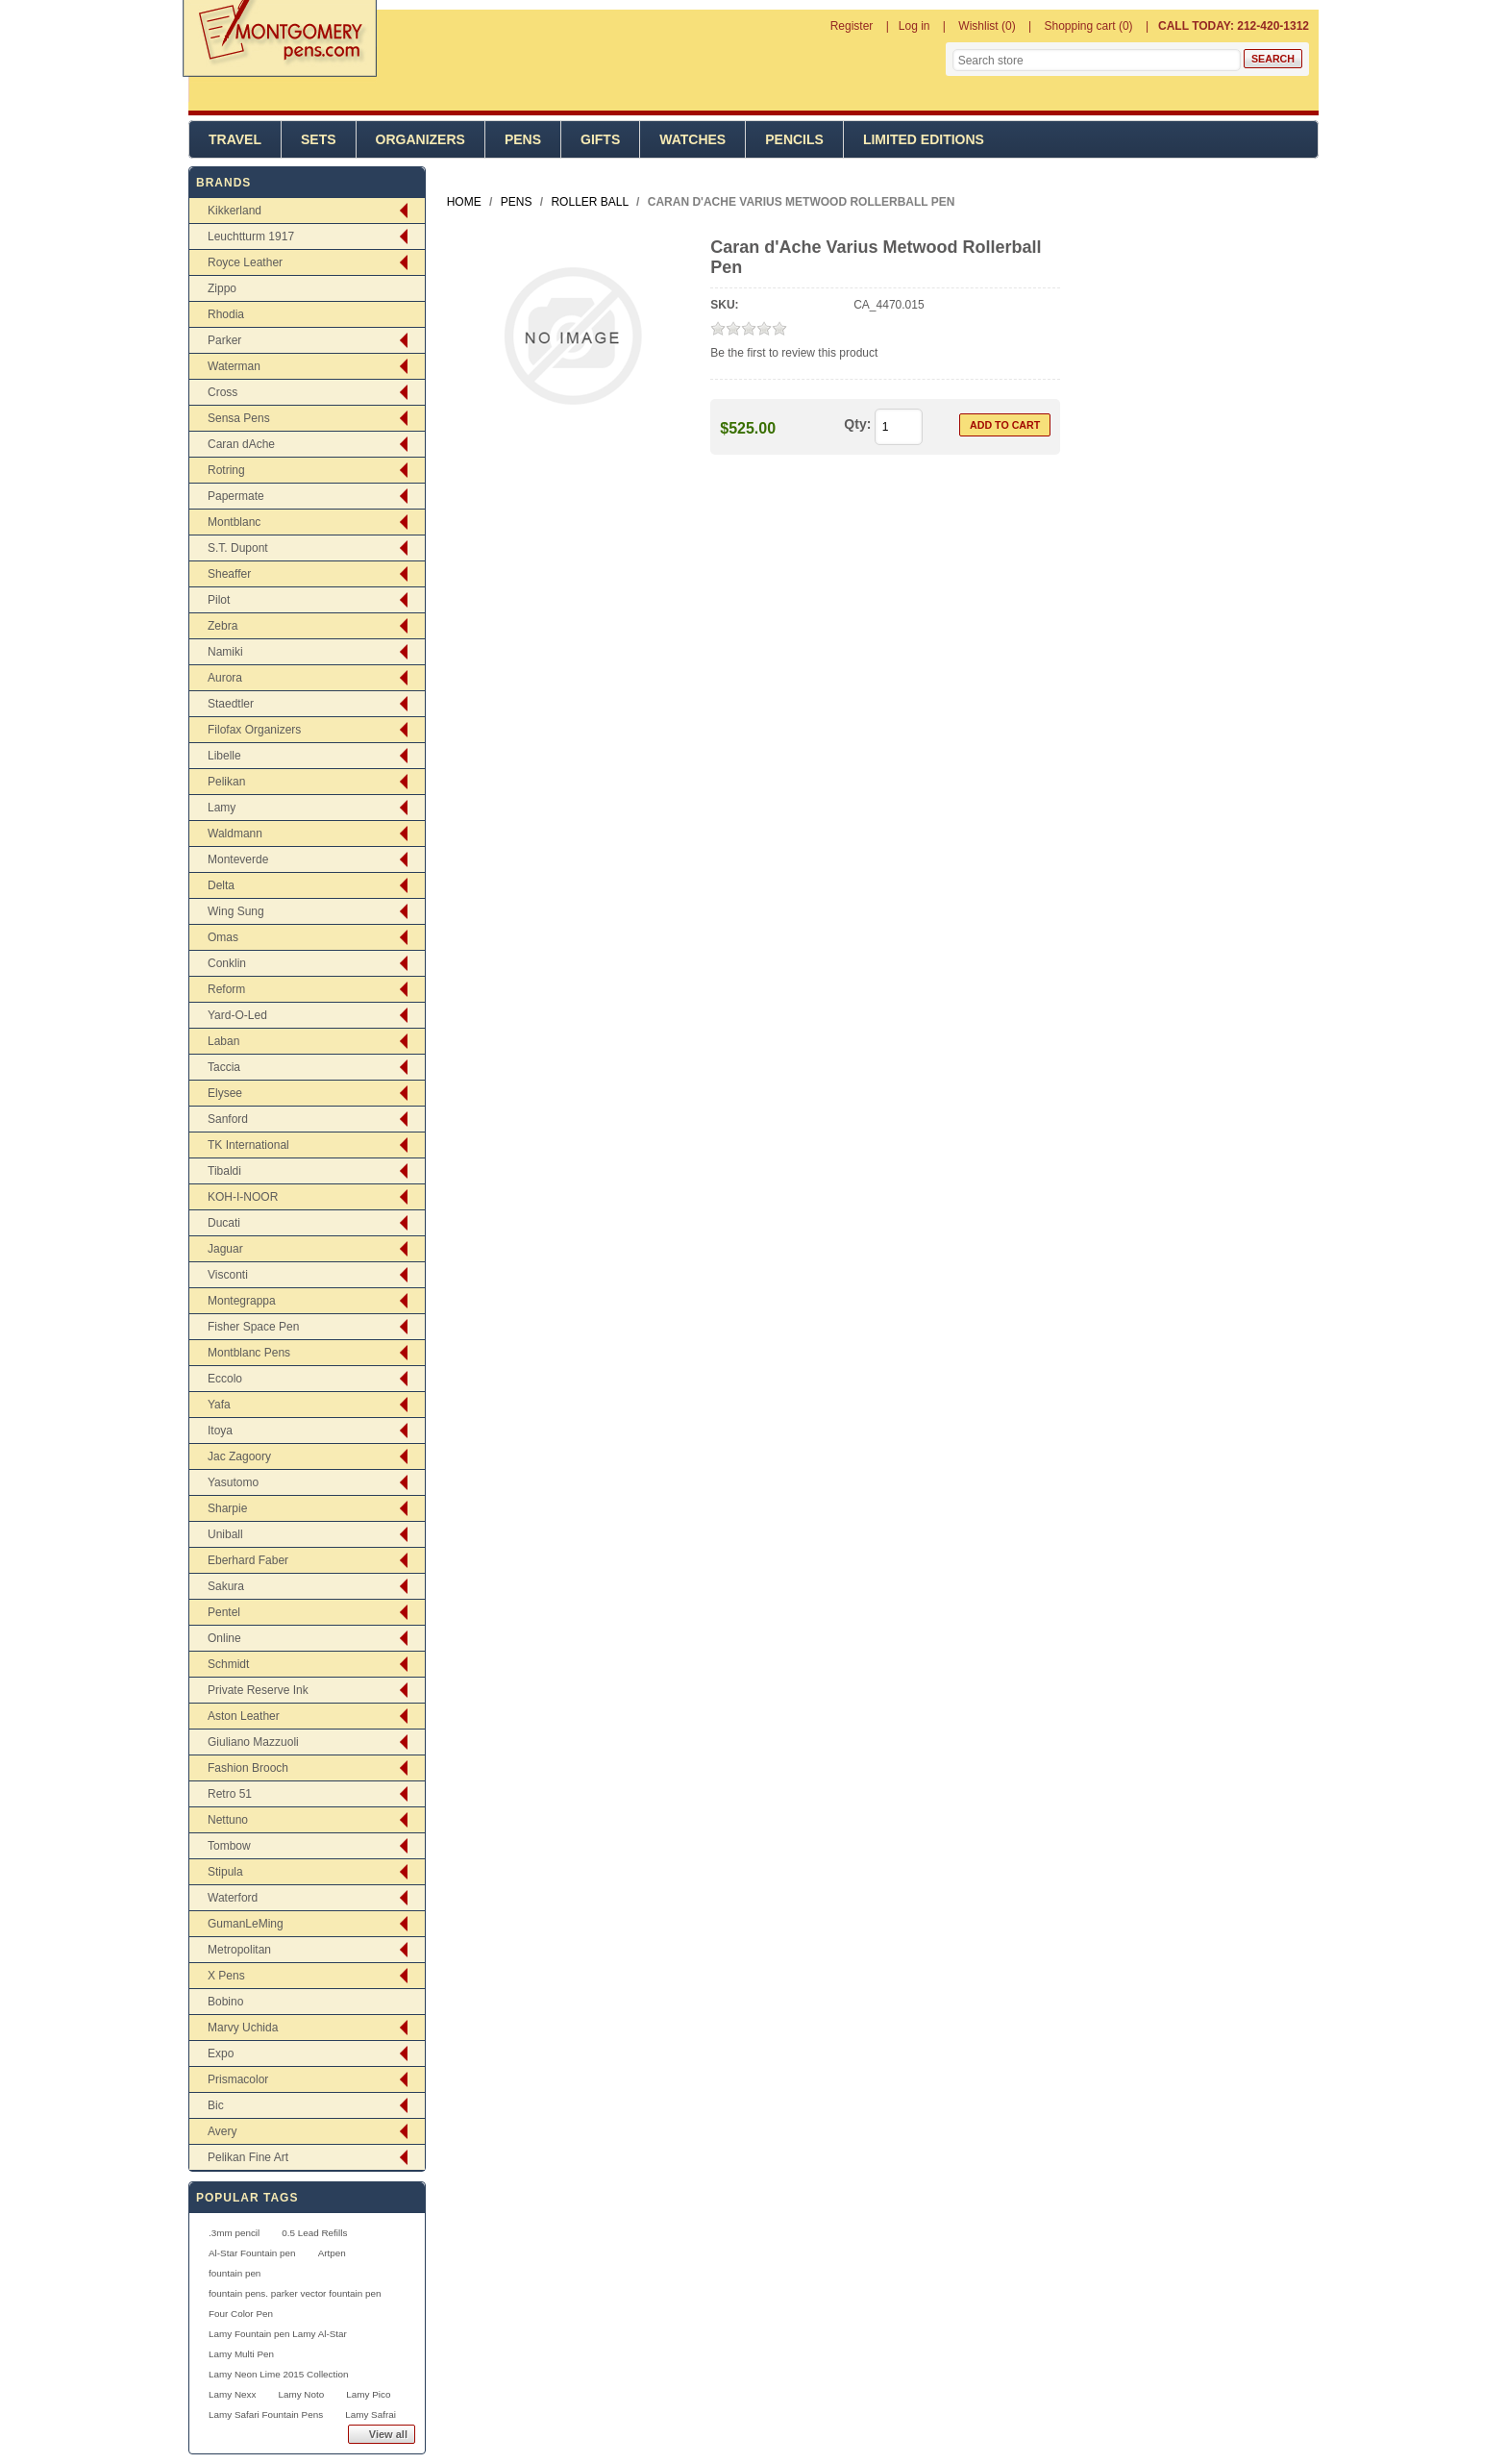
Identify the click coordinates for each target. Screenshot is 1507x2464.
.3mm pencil (234, 2233)
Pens (523, 139)
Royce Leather (245, 262)
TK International (248, 1145)
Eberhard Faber (248, 1560)
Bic (216, 2105)
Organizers (420, 139)
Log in (914, 26)
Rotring (226, 470)
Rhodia (226, 314)
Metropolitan (239, 1949)
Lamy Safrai (370, 2414)
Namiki (225, 652)
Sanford (228, 1119)
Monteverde (238, 859)
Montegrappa (242, 1300)
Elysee (225, 1093)
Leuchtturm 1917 (251, 236)
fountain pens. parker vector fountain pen (295, 2293)
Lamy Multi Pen (241, 2354)
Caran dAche (241, 444)
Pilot (219, 600)
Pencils (794, 139)
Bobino (225, 2001)
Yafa (219, 1404)
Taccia (224, 1067)
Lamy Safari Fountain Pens (266, 2414)
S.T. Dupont (238, 548)
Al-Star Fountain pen (252, 2253)
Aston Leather (244, 1716)
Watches (692, 139)
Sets (318, 139)
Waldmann (235, 833)
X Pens (226, 1975)
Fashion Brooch (248, 1768)
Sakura (226, 1586)
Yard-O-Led (237, 1015)
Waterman (234, 366)
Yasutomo (233, 1482)
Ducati (224, 1223)
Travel (235, 139)
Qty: (857, 424)
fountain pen (234, 2273)
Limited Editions (923, 139)
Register (852, 26)
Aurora (225, 677)
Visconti (228, 1275)
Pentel (224, 1612)
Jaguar (225, 1249)
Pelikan (226, 781)
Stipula (225, 1872)
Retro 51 (230, 1794)
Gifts (600, 139)
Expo (221, 2053)
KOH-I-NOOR (243, 1197)
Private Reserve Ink (258, 1690)
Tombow (229, 1846)
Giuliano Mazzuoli (253, 1742)
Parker (224, 340)
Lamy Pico (368, 2394)
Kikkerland (234, 210)
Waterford (233, 1897)
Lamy (221, 807)
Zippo (222, 288)
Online (224, 1638)
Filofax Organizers (254, 729)
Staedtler (231, 703)
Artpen (332, 2253)
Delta (221, 885)
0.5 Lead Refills (314, 2233)
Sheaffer (229, 574)
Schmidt (228, 1664)
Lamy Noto (301, 2394)
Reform (226, 989)
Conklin (227, 963)
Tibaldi (224, 1171)
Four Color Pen (241, 2313)
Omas (223, 937)
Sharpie (227, 1508)
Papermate (236, 496)
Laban (223, 1041)
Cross (222, 392)
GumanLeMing (246, 1923)
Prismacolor (238, 2079)
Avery (222, 2131)
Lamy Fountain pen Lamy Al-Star (278, 2333)
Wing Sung (236, 911)
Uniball (225, 1534)
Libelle (224, 755)
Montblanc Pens (249, 1352)
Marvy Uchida (243, 2027)
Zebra (222, 626)
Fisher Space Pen (253, 1326)
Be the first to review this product (793, 353)
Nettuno (228, 1820)
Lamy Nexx (232, 2394)
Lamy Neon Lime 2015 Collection (278, 2374)
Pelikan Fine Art (248, 2157)
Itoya (220, 1430)
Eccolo (225, 1378)
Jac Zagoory (239, 1456)
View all (388, 2434)
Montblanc (234, 522)
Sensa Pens (239, 418)
